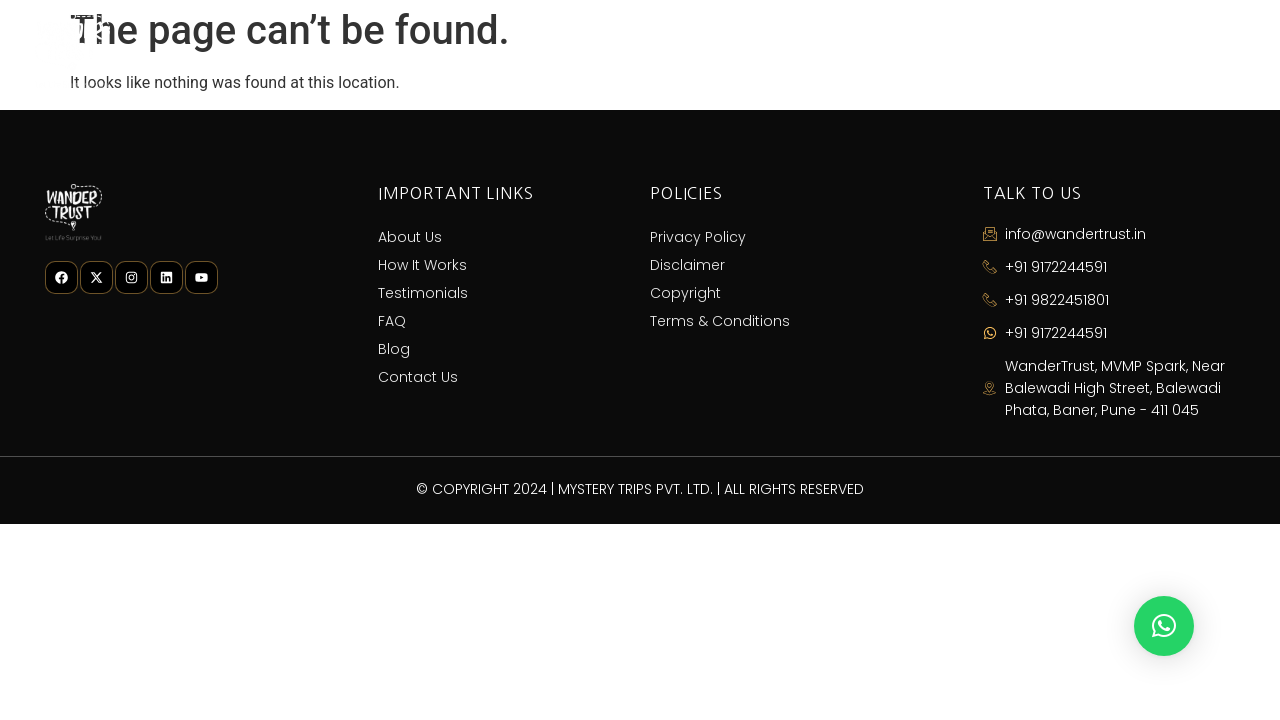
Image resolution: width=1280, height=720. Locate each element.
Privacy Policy (698, 237)
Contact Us (1178, 50)
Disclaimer (687, 265)
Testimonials (865, 50)
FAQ (979, 50)
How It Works (712, 50)
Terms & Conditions (720, 321)
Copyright (685, 293)
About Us (572, 50)
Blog (1062, 50)
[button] (1164, 626)
